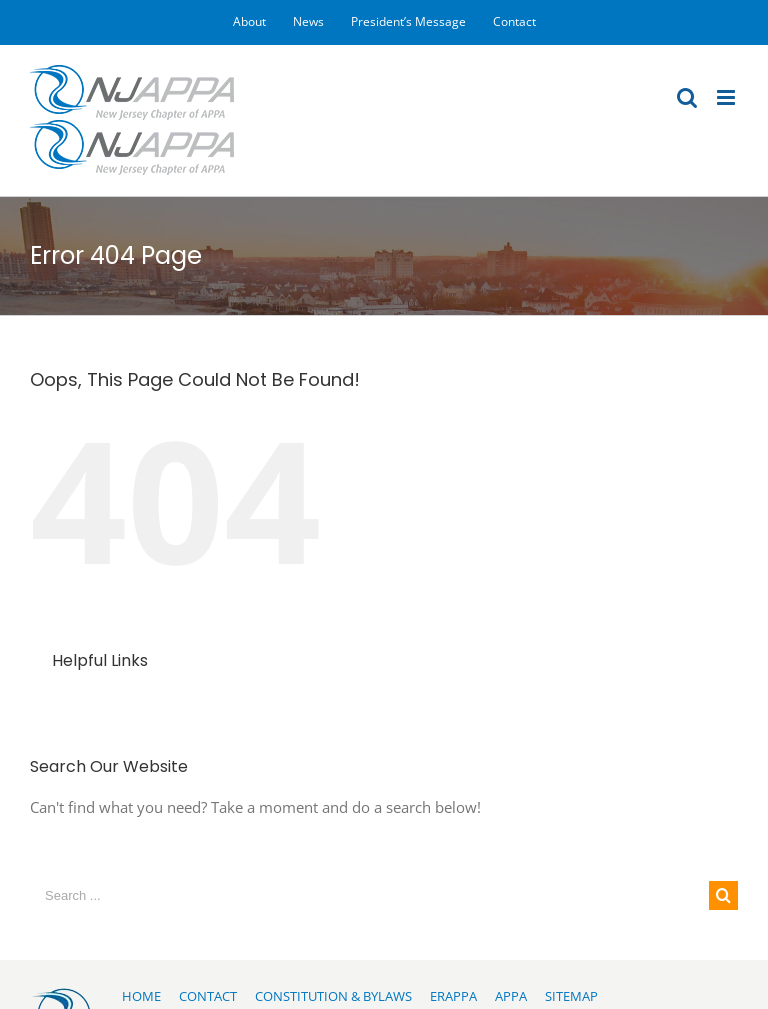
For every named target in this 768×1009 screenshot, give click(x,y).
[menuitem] (249, 22)
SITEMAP (571, 996)
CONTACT (208, 996)
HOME (141, 996)
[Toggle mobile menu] (727, 97)
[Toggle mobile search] (687, 97)
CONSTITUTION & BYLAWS (333, 996)
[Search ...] (369, 895)
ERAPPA (453, 996)
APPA (511, 996)
